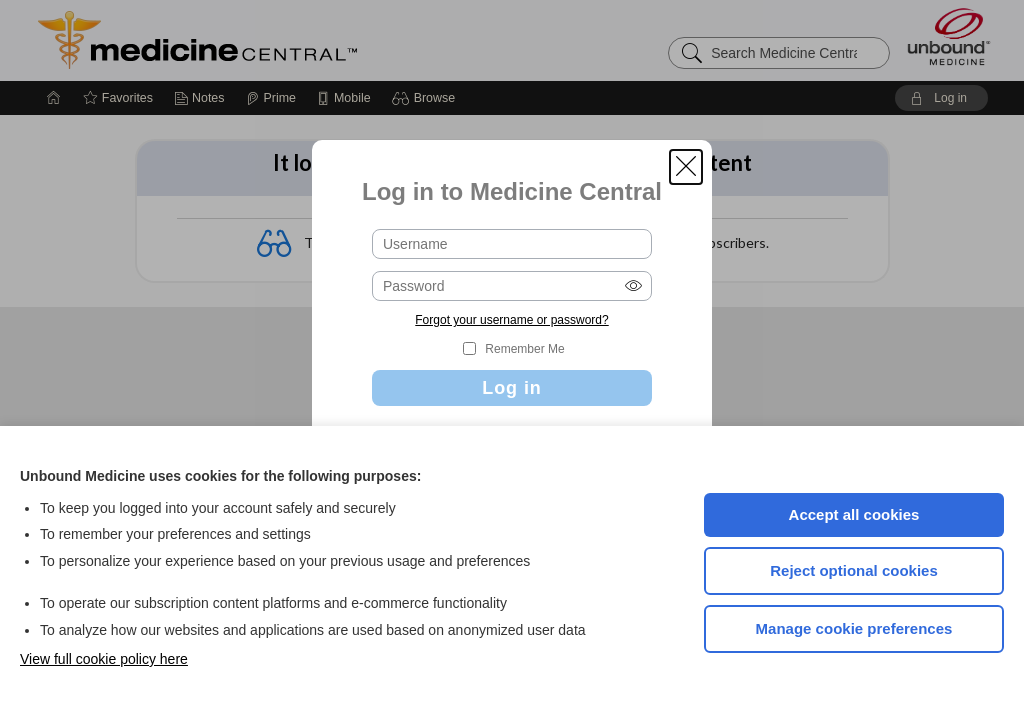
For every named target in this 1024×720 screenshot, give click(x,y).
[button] (686, 167)
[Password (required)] (512, 286)
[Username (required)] (512, 244)
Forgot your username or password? (511, 320)
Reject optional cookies (854, 570)
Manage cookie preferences (854, 628)
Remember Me (524, 349)
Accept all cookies (854, 514)
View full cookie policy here (104, 659)
